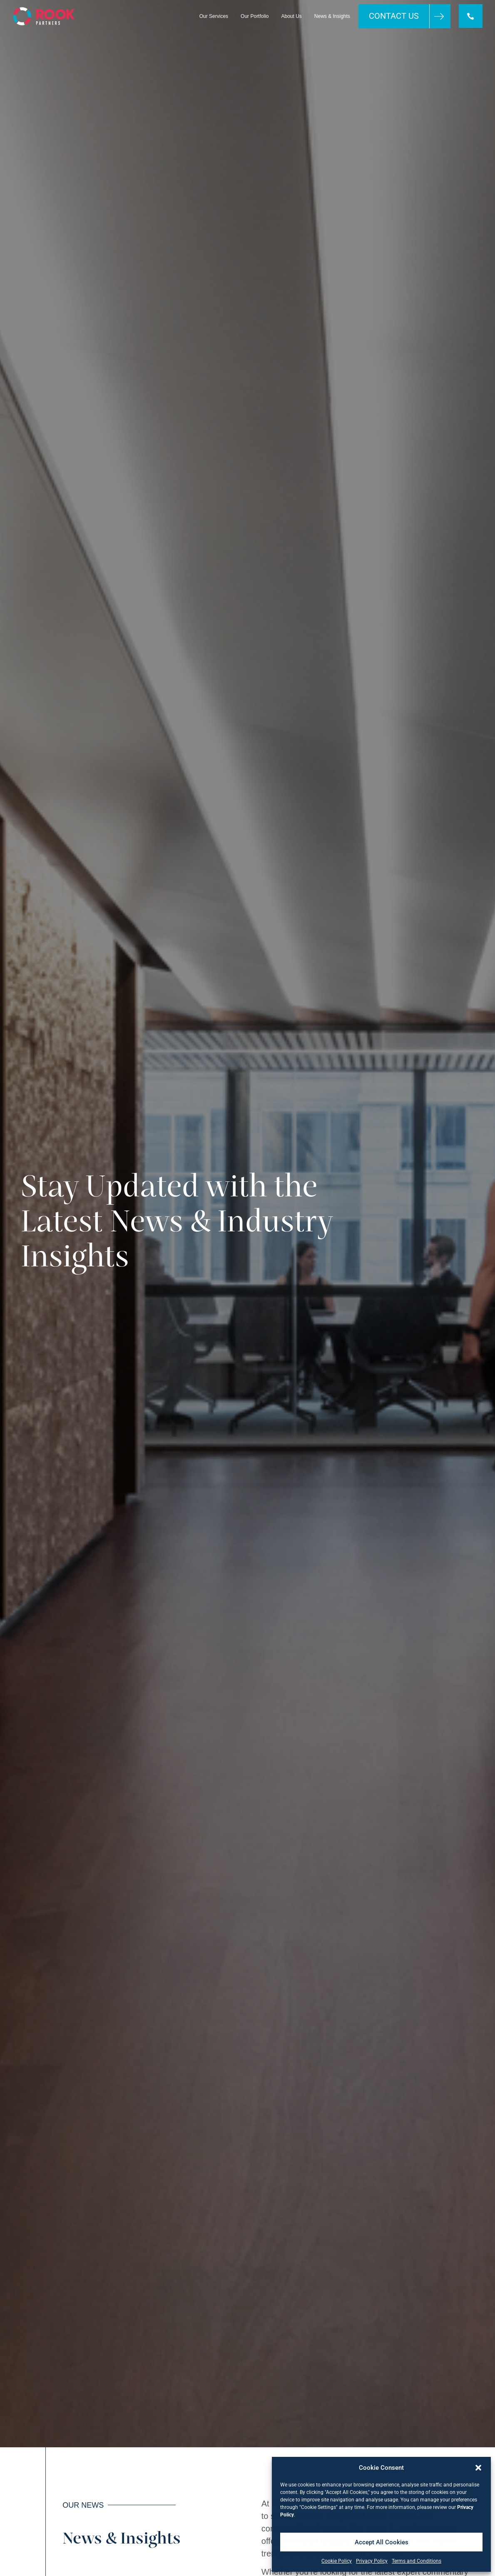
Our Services (213, 16)
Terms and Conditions (416, 2561)
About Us (291, 16)
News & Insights (332, 16)
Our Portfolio (254, 16)
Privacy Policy (372, 2561)
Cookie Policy (336, 2561)
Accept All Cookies (381, 2542)
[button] (478, 2468)
